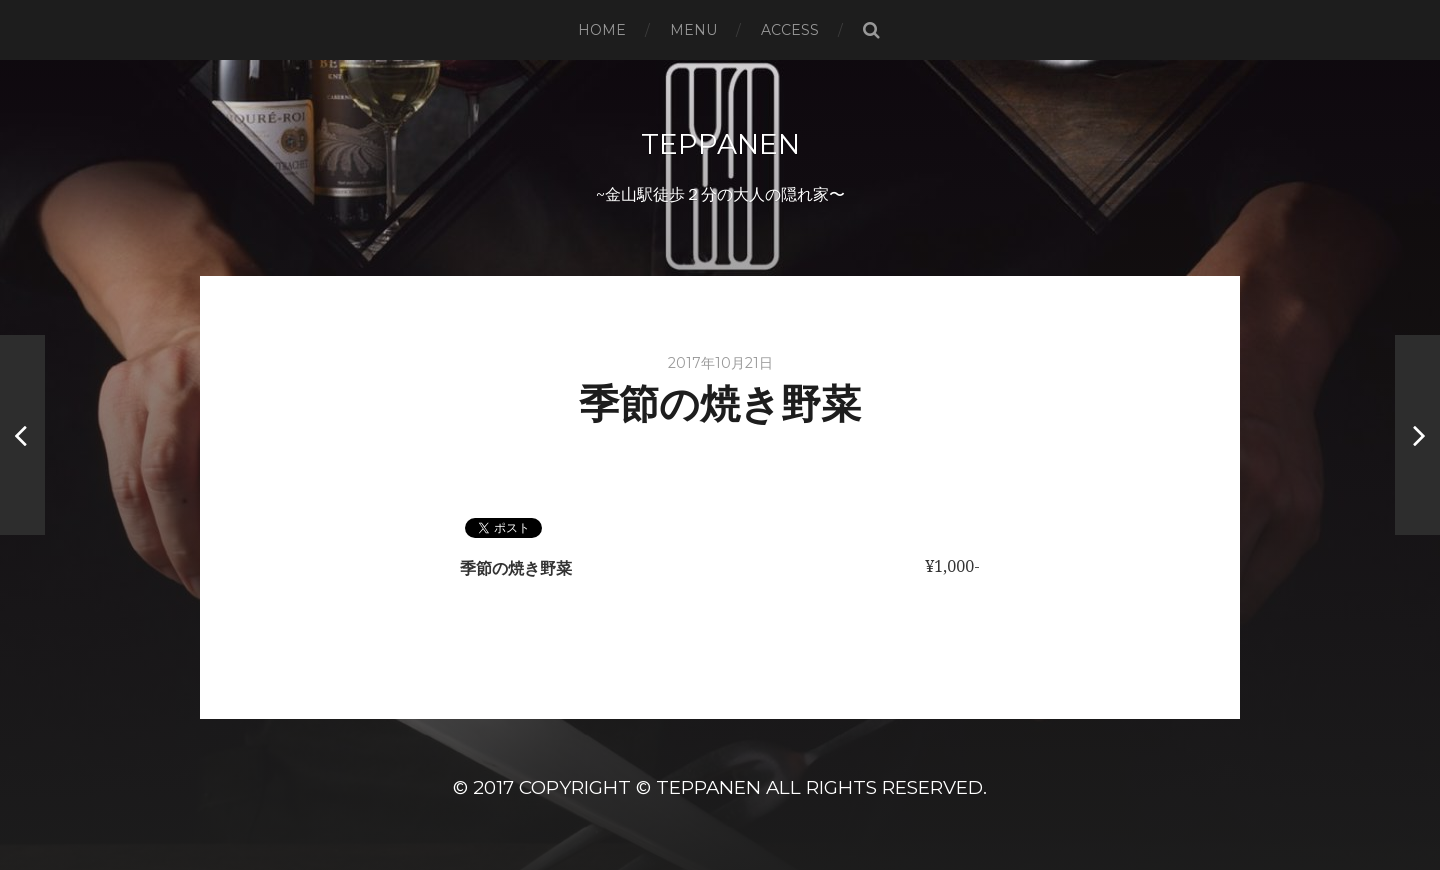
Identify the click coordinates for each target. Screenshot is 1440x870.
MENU (693, 30)
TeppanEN (720, 144)
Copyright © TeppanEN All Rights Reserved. (753, 787)
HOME (602, 30)
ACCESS (790, 30)
